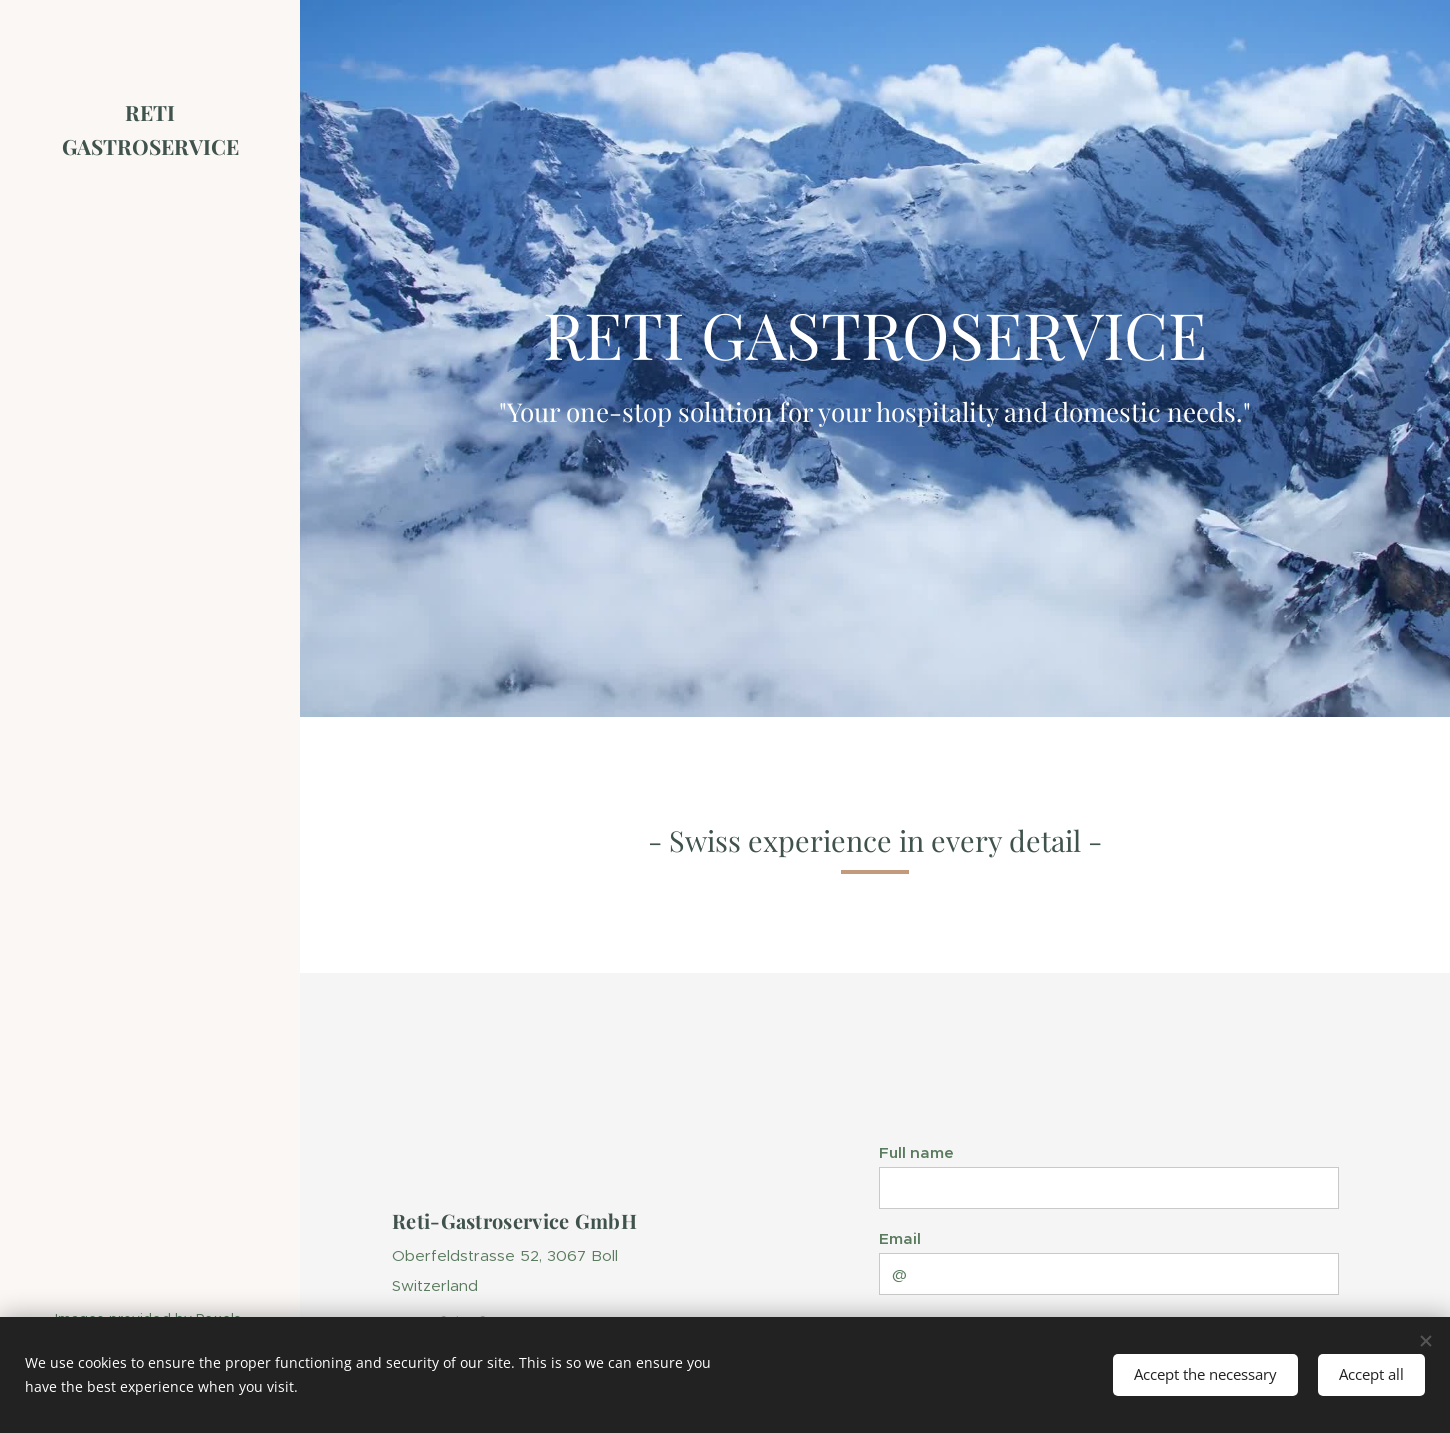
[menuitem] (150, 650)
